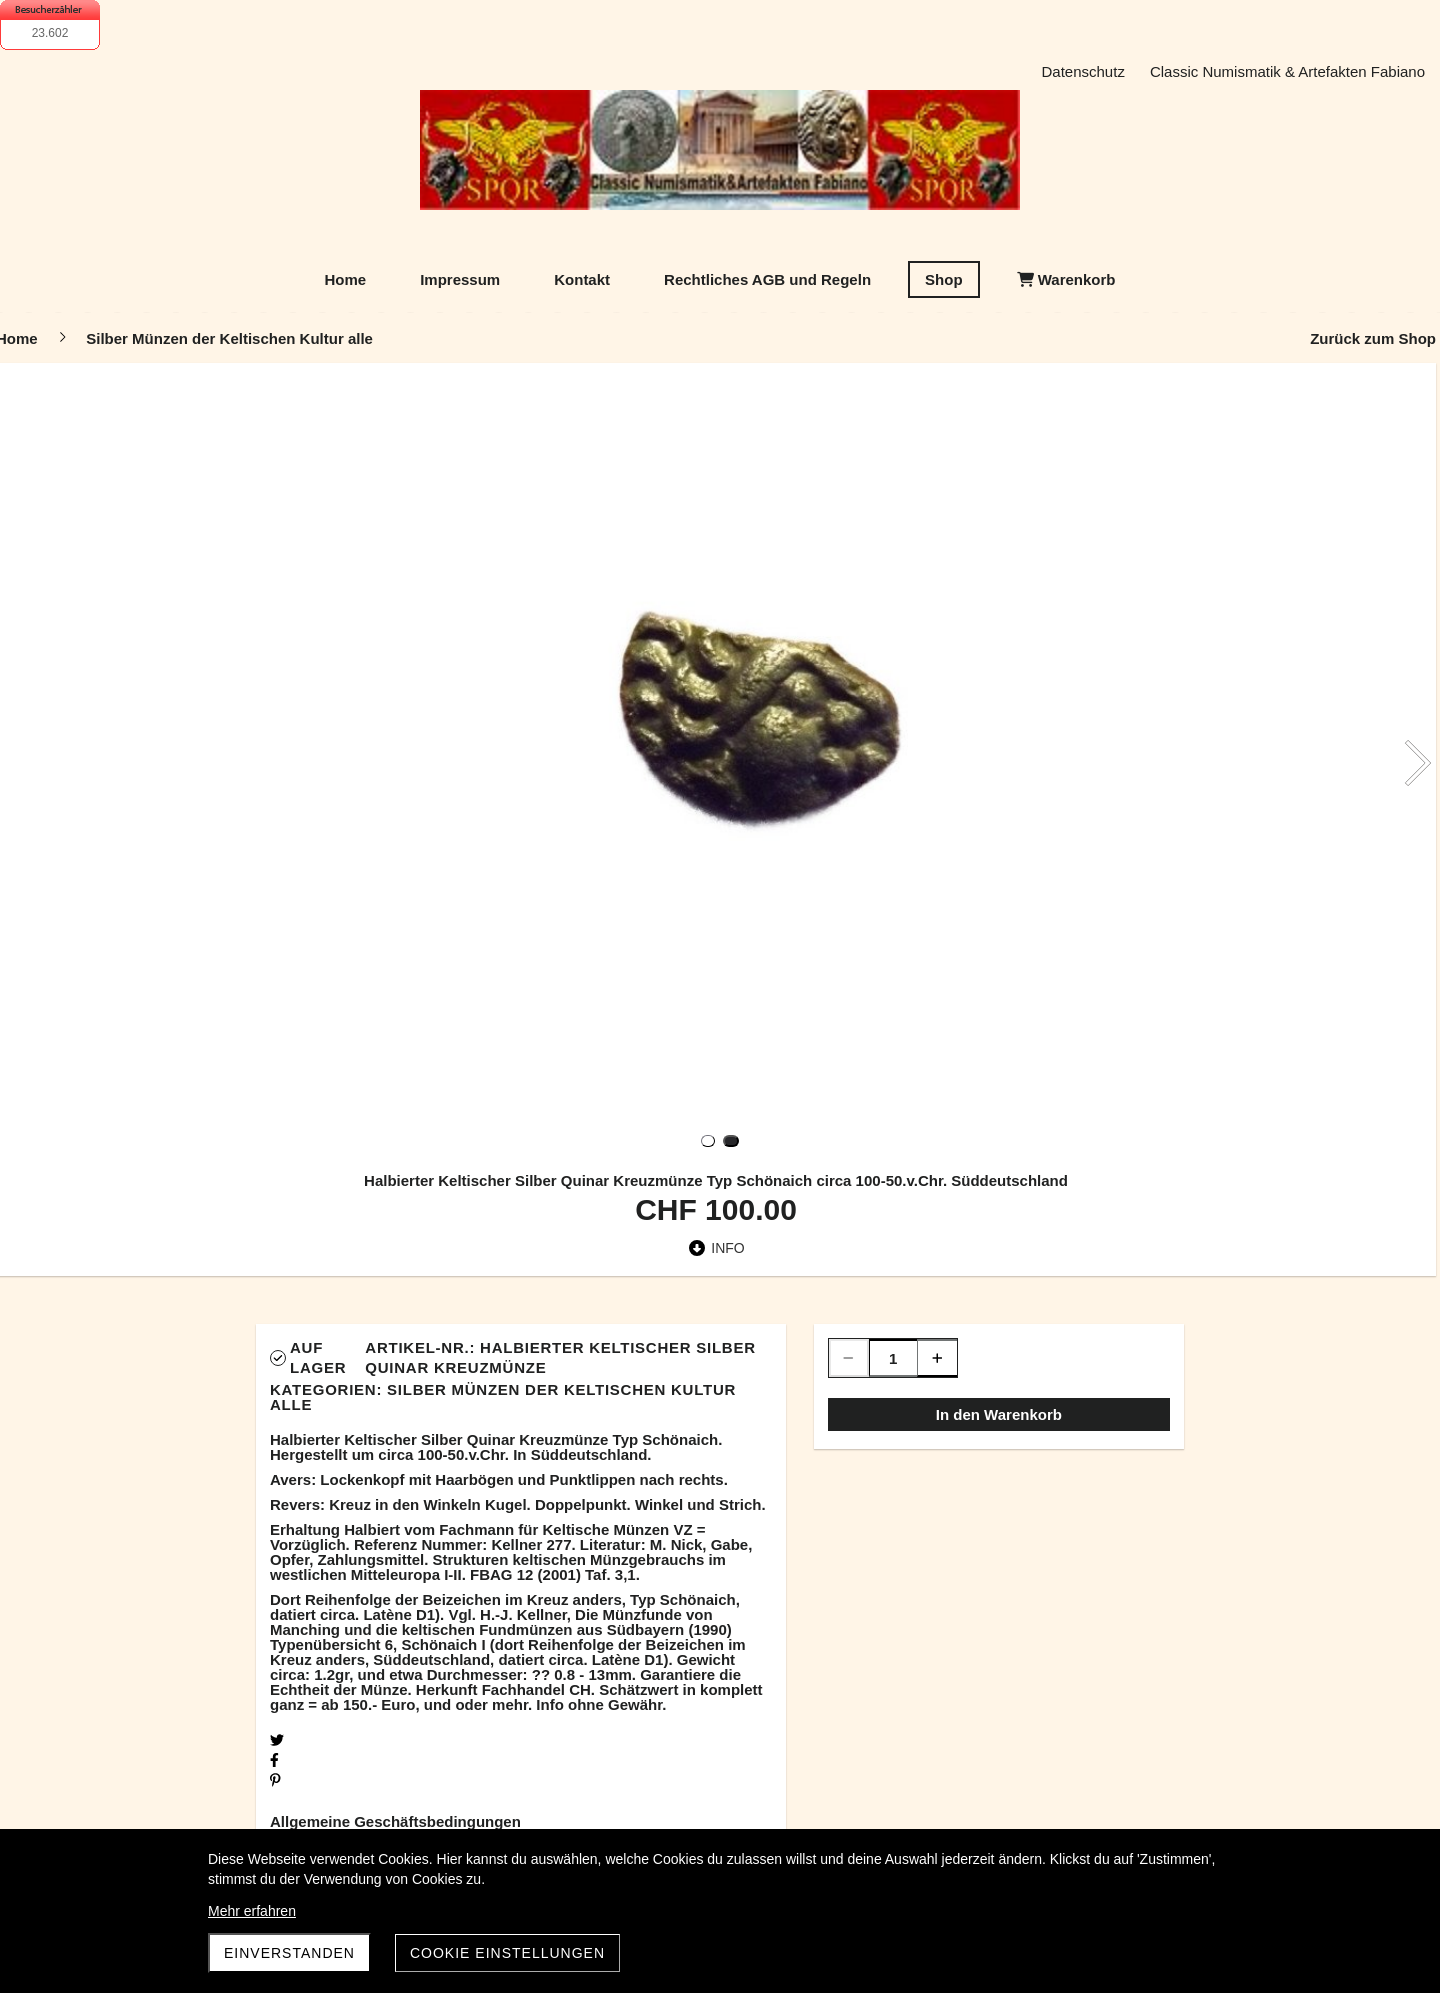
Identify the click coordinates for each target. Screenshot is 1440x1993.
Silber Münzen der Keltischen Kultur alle (503, 1397)
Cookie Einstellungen (507, 1953)
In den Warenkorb (999, 1414)
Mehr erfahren (252, 1911)
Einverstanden (289, 1953)
